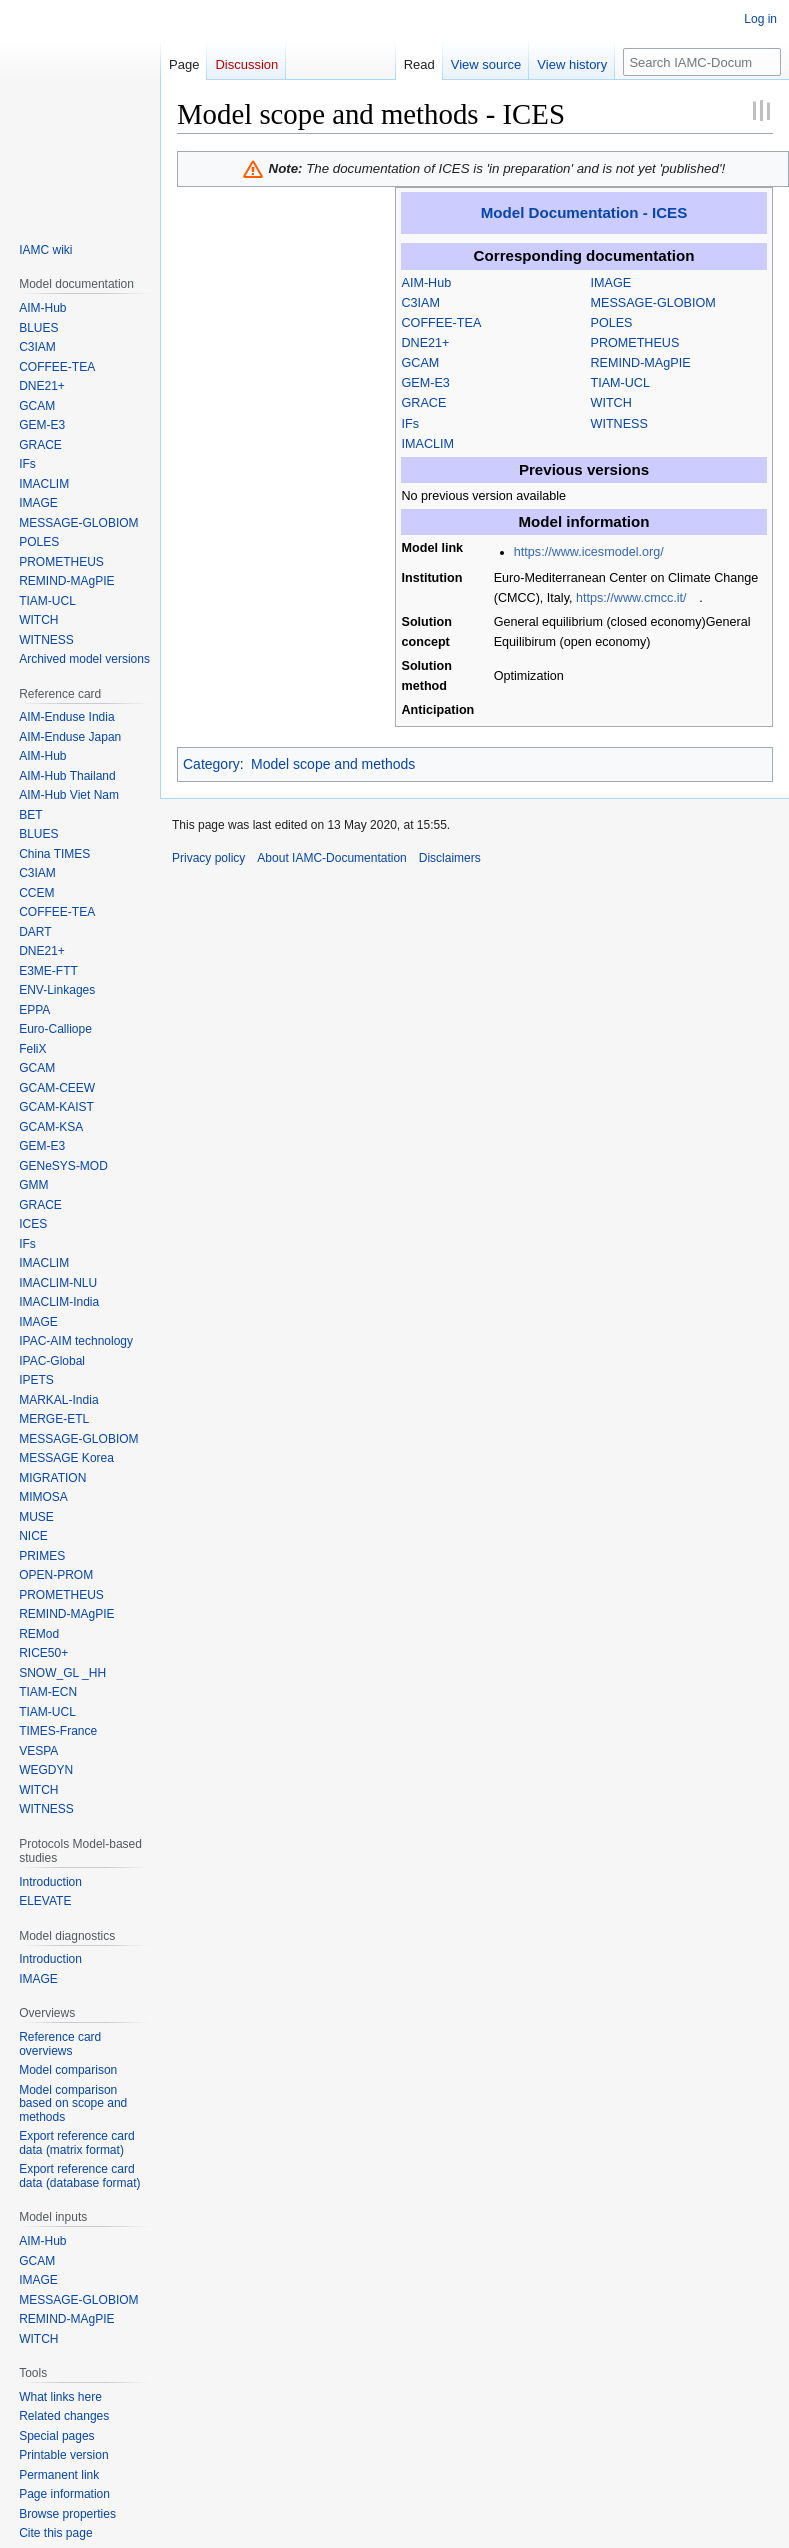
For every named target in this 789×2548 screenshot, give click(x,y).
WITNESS (619, 424)
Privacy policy (208, 858)
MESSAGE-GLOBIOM (653, 303)
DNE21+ (426, 343)
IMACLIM (428, 444)
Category (211, 764)
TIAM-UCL (620, 383)
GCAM (421, 363)
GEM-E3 (426, 383)
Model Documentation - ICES (584, 212)
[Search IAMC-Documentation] (702, 62)
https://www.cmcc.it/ (631, 598)
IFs (411, 424)
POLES (612, 323)
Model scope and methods (333, 764)
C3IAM (421, 303)
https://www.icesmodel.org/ (589, 552)
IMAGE (611, 283)
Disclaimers (450, 858)
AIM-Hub (427, 283)
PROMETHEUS (635, 343)
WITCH (611, 403)
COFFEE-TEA (442, 323)
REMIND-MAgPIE (641, 363)
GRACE (424, 403)
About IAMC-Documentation (331, 858)
